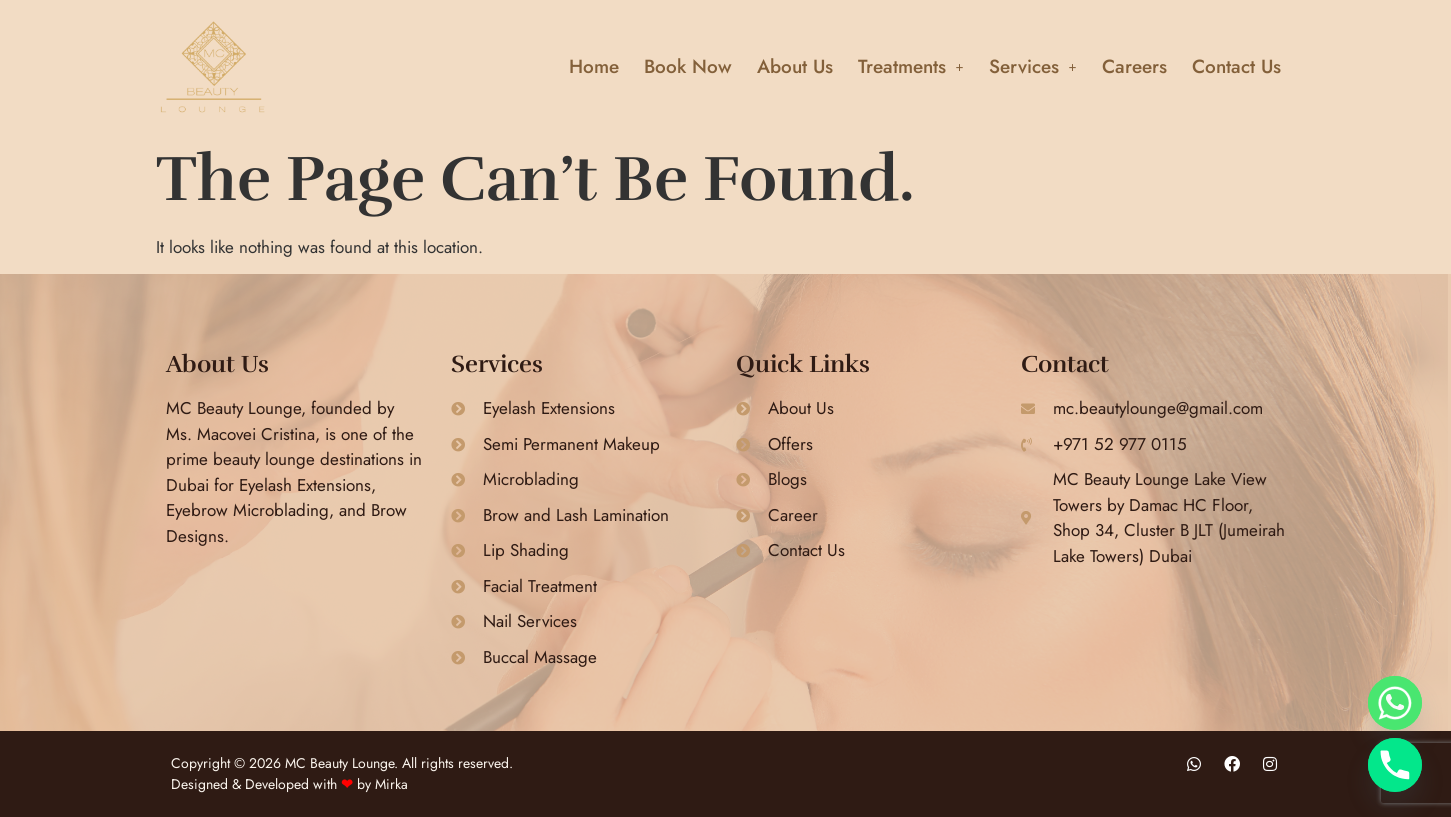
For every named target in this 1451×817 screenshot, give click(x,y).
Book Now (688, 66)
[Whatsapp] (1395, 703)
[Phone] (1395, 765)
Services (1033, 66)
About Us (795, 66)
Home (594, 66)
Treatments (911, 66)
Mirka (391, 784)
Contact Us (1236, 66)
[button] (911, 66)
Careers (1134, 66)
